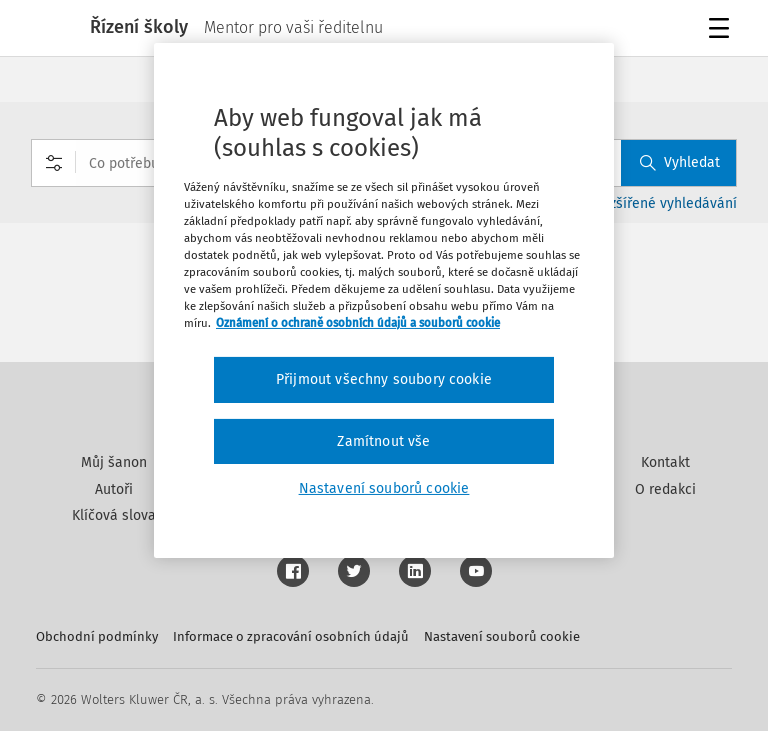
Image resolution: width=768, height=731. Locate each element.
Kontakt (665, 462)
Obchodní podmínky (97, 636)
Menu (722, 30)
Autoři (114, 489)
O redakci (665, 489)
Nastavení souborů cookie (502, 636)
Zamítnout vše (383, 441)
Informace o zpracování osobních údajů (291, 636)
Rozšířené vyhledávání (665, 203)
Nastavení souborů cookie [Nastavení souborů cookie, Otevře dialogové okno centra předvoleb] (384, 488)
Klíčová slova (114, 515)
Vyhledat (680, 162)
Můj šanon (114, 462)
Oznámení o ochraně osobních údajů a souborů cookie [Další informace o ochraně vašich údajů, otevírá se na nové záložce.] (358, 323)
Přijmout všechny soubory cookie (384, 379)
